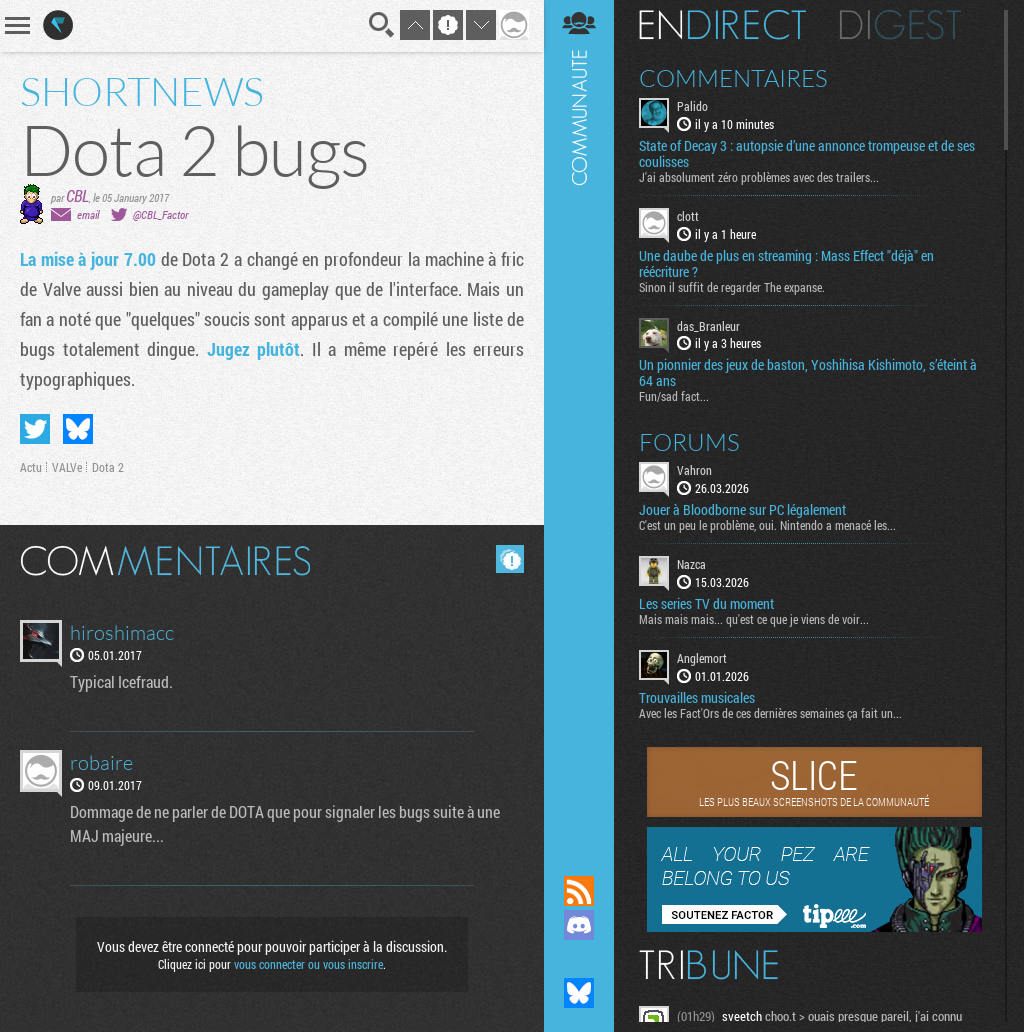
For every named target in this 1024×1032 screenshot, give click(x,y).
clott (688, 216)
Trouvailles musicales (697, 698)
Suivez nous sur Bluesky (579, 993)
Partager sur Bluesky (78, 429)
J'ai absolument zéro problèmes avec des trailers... (759, 177)
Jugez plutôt (254, 349)
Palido (692, 106)
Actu (31, 467)
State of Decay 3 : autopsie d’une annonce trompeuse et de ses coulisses (807, 154)
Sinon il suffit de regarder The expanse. (732, 287)
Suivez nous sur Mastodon (579, 959)
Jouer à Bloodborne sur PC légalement (742, 510)
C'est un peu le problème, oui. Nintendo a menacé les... (767, 525)
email (88, 214)
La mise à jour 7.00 (88, 259)
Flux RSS (579, 891)
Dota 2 (108, 467)
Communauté (579, 418)
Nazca (691, 564)
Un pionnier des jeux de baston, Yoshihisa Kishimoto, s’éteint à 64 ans (808, 373)
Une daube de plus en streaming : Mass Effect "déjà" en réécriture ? (786, 264)
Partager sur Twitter (35, 429)
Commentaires (733, 78)
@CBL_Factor (160, 214)
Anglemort (702, 658)
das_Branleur (708, 326)
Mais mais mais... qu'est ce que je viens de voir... (754, 619)
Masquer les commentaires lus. (510, 559)
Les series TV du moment (706, 604)
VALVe (67, 467)
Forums (689, 442)
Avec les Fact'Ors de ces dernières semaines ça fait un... (770, 713)
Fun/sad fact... (674, 396)
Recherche (382, 25)
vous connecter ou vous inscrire (308, 964)
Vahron (694, 470)
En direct (722, 25)
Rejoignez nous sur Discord (579, 925)
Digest (900, 25)
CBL (77, 195)
